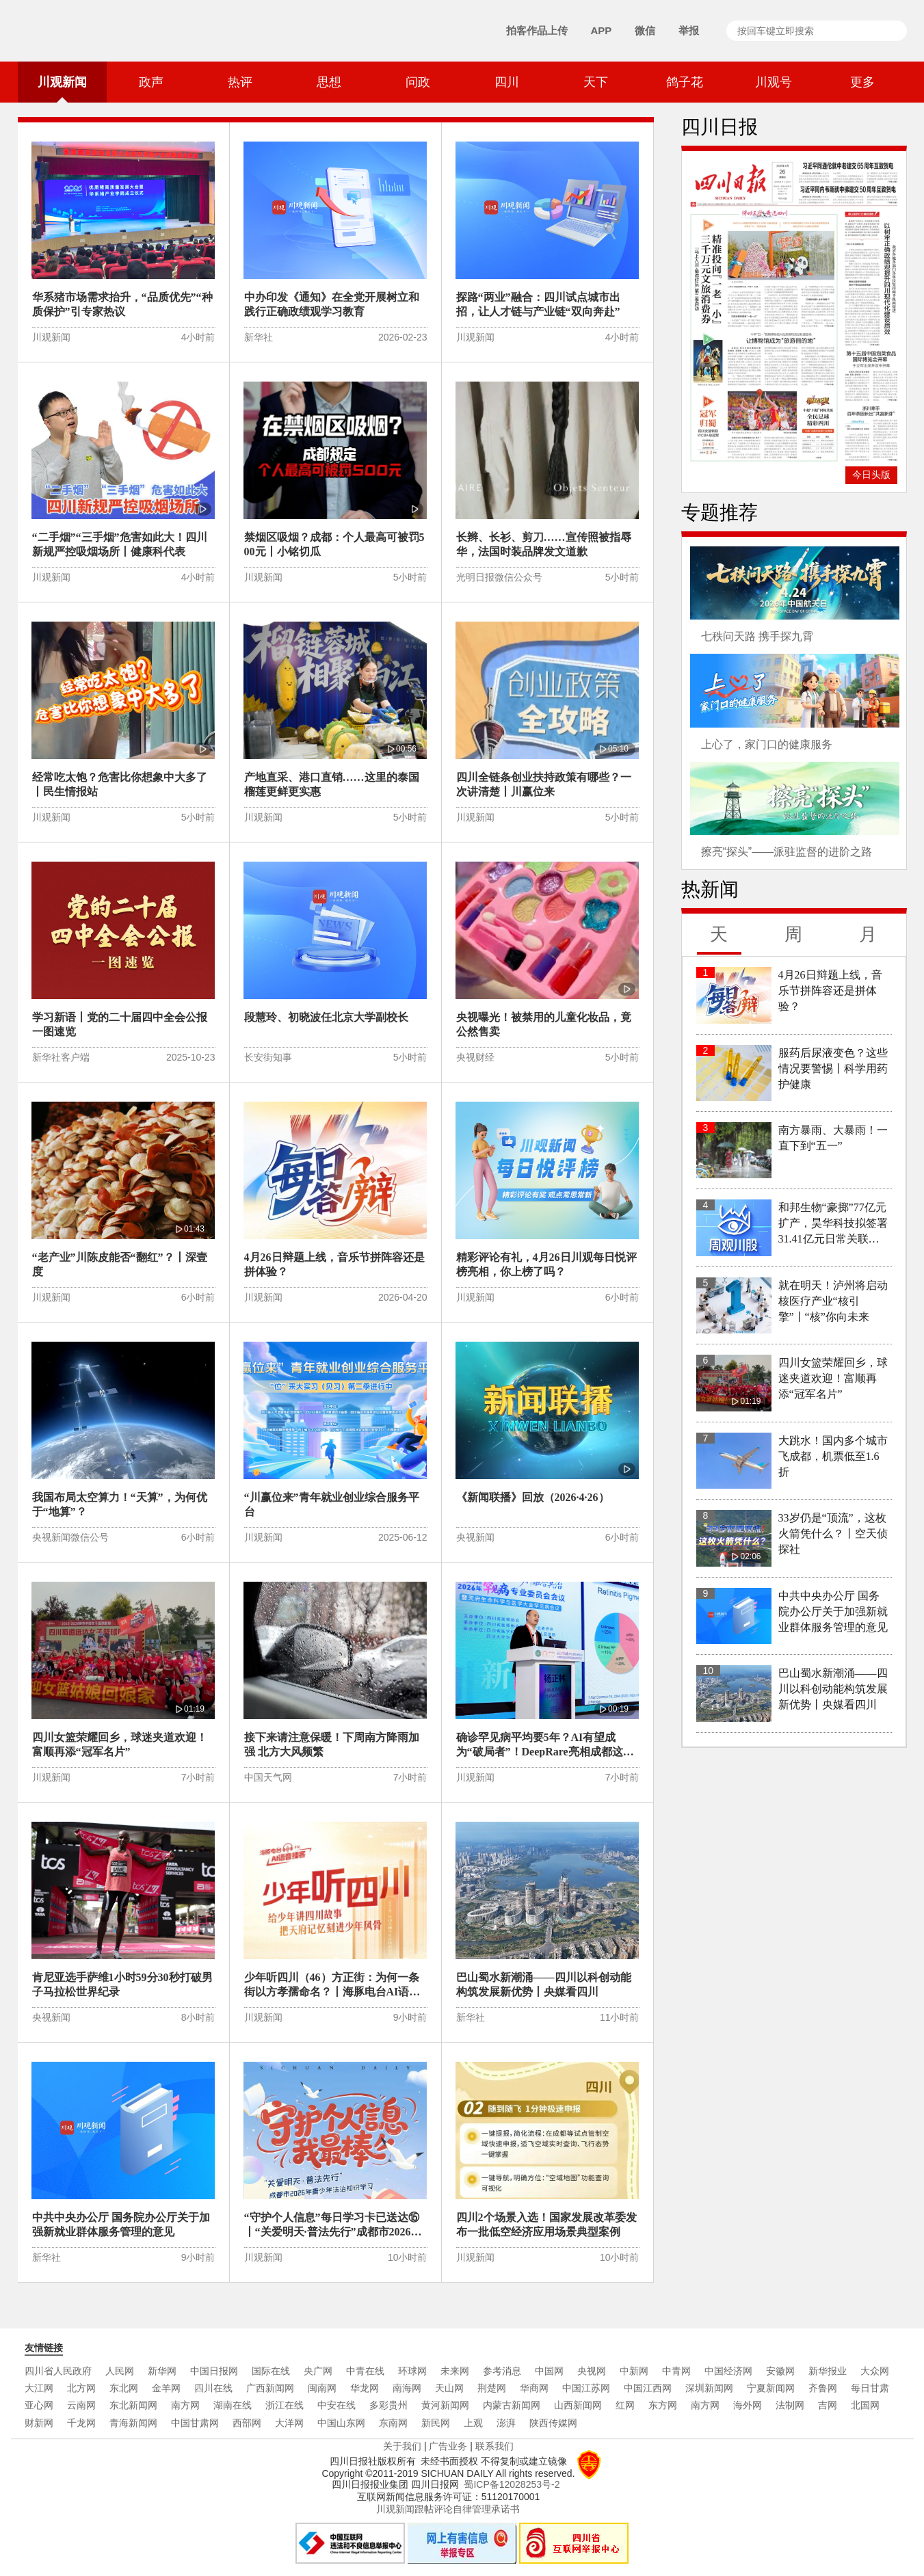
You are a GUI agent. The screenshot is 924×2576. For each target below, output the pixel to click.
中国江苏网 (586, 2387)
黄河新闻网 (445, 2405)
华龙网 (364, 2387)
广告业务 (448, 2446)
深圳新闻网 (709, 2387)
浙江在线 (284, 2405)
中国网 (549, 2370)
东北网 (123, 2387)
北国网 (865, 2405)
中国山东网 (341, 2422)
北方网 (81, 2387)
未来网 (454, 2370)
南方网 (185, 2405)
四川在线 (213, 2387)
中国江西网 (648, 2387)
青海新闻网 (133, 2422)
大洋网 (289, 2422)
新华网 (162, 2370)
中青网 (676, 2370)
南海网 (407, 2387)
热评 (240, 82)
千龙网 (81, 2422)
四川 (506, 82)
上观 (473, 2422)
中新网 (634, 2370)
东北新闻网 (133, 2405)
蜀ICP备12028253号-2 (511, 2484)
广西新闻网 (270, 2387)
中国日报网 (214, 2370)
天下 (595, 82)
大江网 (39, 2387)
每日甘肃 (870, 2387)
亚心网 (39, 2405)
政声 (151, 82)
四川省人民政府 (58, 2370)
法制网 (790, 2405)
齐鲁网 (822, 2387)
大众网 (874, 2370)
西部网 (247, 2422)
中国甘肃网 (195, 2422)
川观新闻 (62, 89)
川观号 (773, 82)
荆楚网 (491, 2387)
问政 (418, 82)
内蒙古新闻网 (511, 2405)
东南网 (393, 2422)
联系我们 (494, 2446)
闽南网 (322, 2387)
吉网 (827, 2405)
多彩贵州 (388, 2405)
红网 (625, 2405)
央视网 (591, 2370)
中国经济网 (728, 2370)
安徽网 (780, 2370)
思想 (329, 82)
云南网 (81, 2405)
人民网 (119, 2370)
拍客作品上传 (537, 30)
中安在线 (336, 2405)
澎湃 (506, 2422)
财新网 (39, 2422)
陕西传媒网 (553, 2422)
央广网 (318, 2370)
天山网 (449, 2387)
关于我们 (402, 2446)
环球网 (412, 2370)
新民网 (435, 2422)
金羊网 (166, 2387)
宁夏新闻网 (771, 2387)
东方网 (662, 2405)
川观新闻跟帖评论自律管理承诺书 (448, 2509)
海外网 (747, 2405)
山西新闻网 (578, 2405)
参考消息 (502, 2370)
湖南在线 (232, 2405)
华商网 (534, 2387)
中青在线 (365, 2370)
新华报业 (827, 2370)
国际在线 (271, 2370)
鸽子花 (684, 82)
